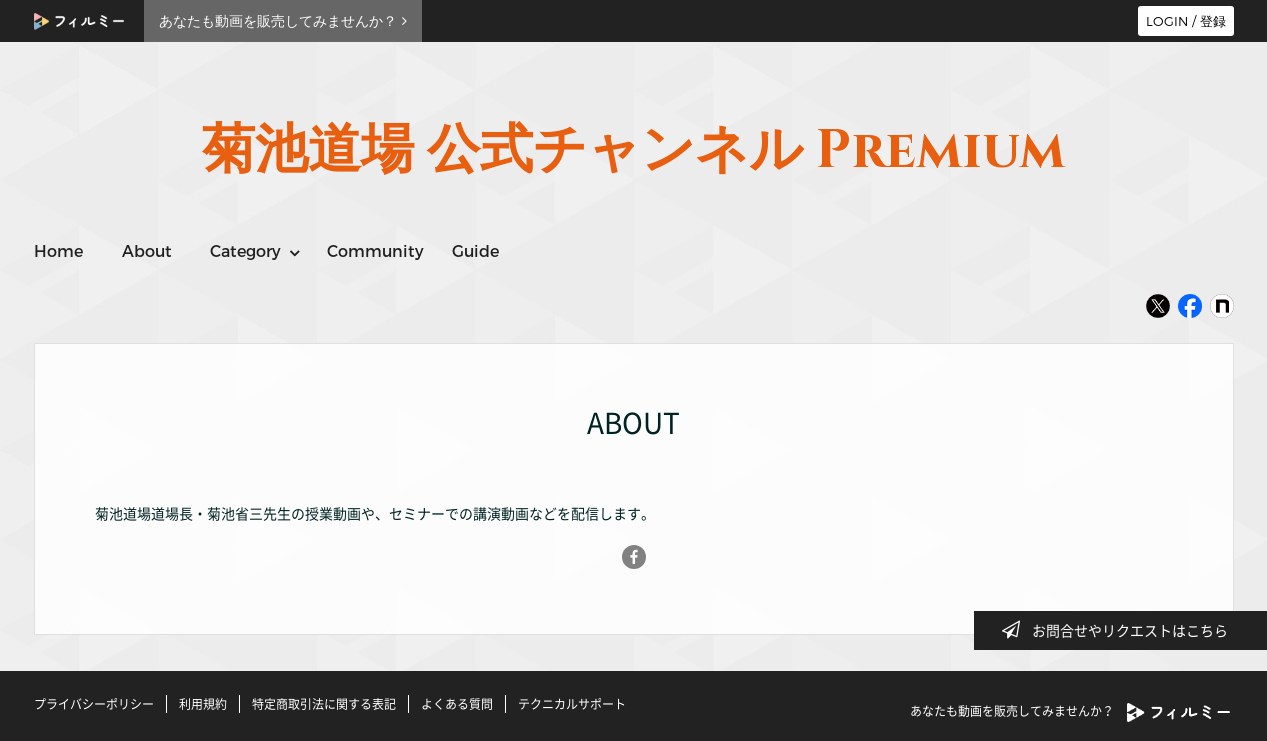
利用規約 (203, 704)
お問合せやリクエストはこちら (1121, 630)
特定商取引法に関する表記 (324, 704)
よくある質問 (457, 704)
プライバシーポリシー (94, 704)
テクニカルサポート (572, 704)
